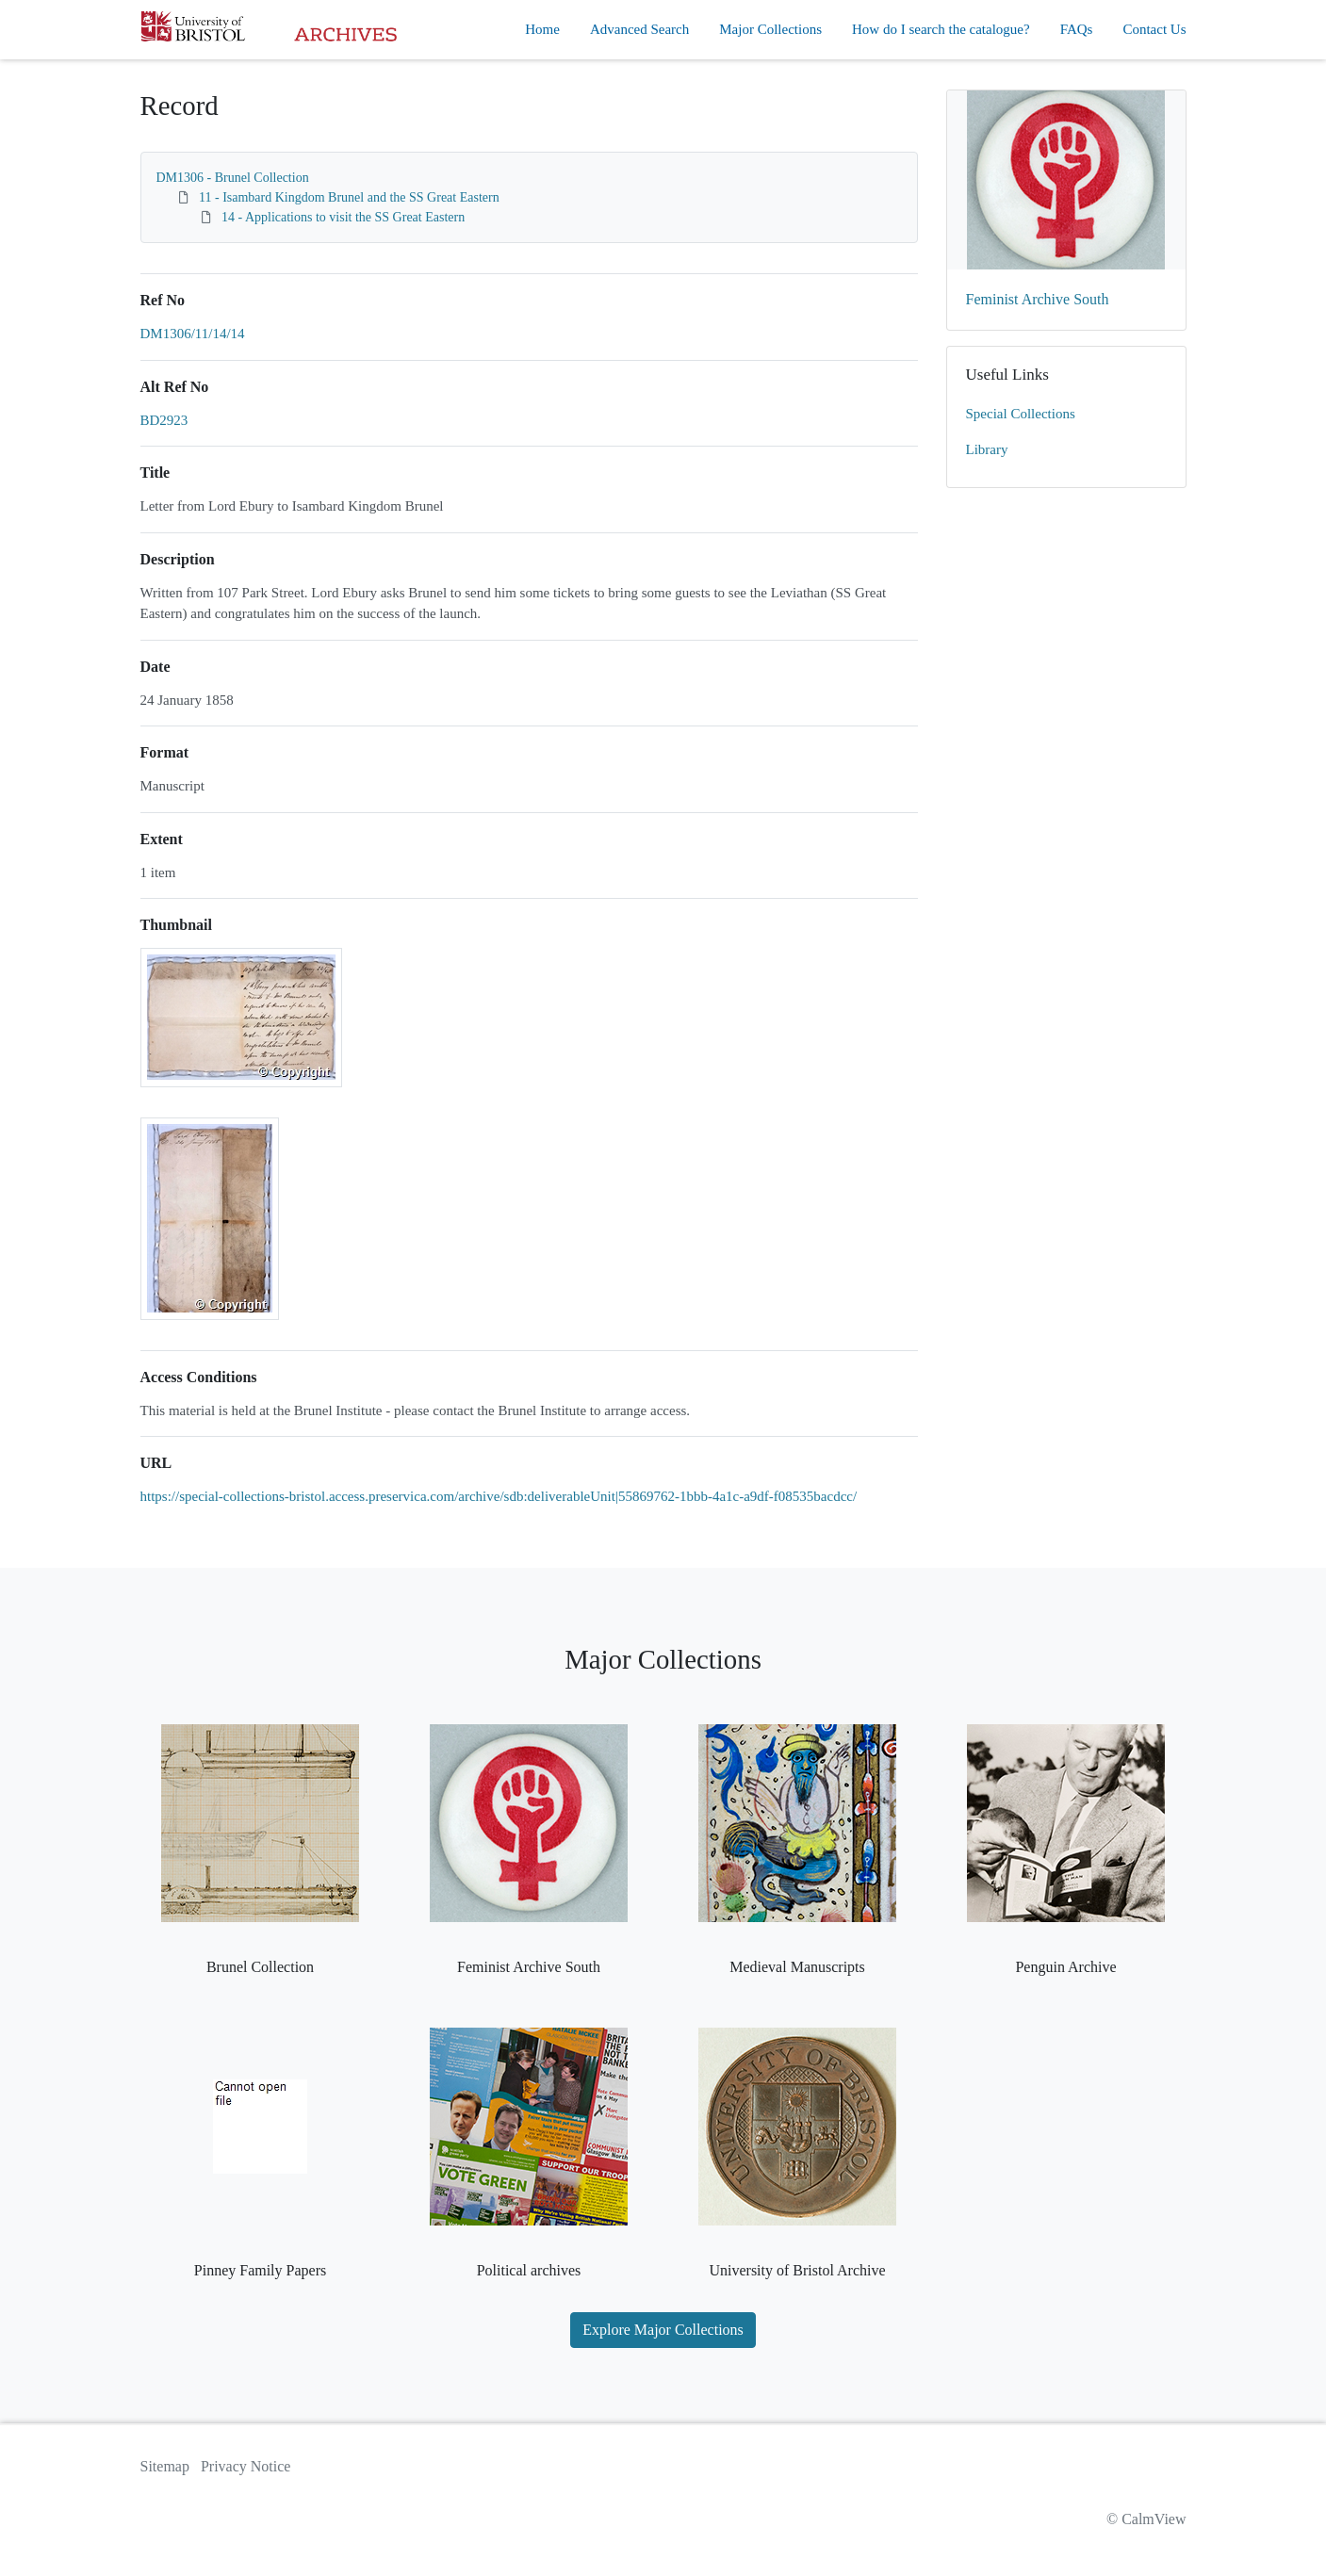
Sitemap (164, 2466)
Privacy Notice (246, 2466)
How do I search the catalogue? (941, 29)
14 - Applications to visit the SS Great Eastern (343, 217)
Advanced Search (639, 29)
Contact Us (1154, 29)
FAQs (1076, 29)
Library (987, 449)
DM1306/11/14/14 (192, 333)
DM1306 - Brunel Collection (232, 178)
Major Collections (770, 29)
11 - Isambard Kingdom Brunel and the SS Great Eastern (349, 197)
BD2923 (164, 420)
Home (542, 29)
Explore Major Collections (663, 2330)
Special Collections (1020, 413)
